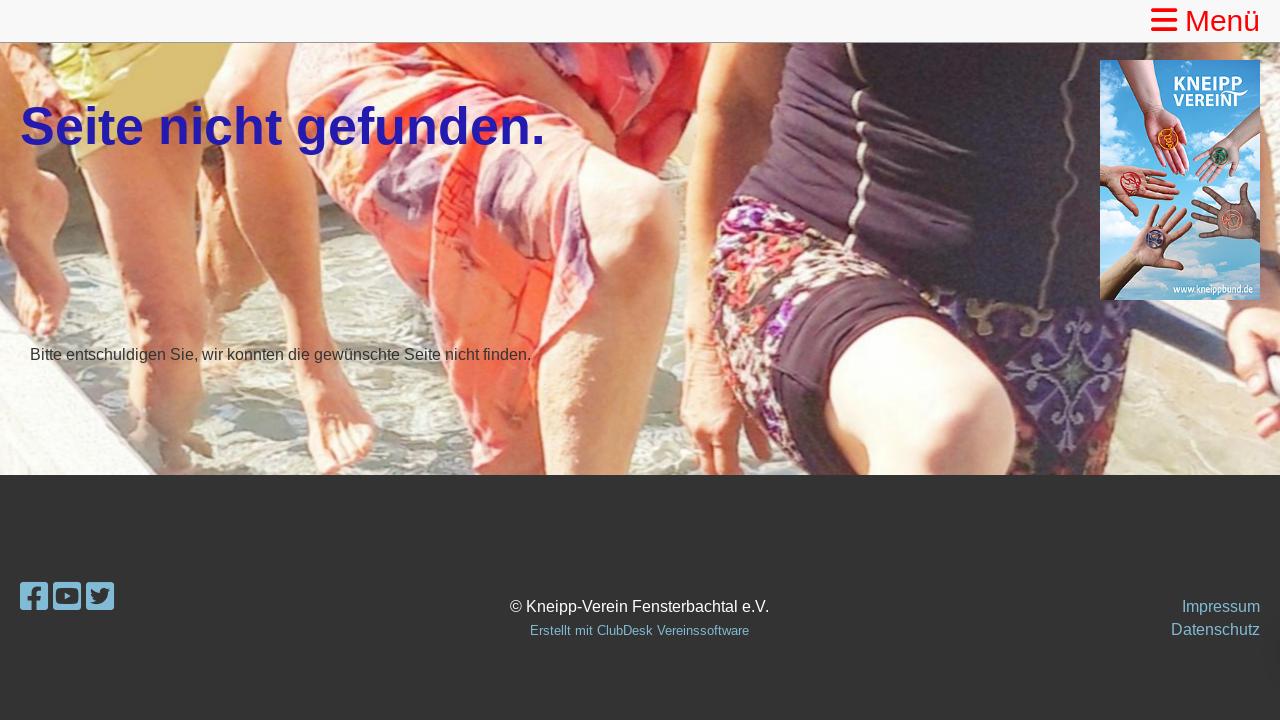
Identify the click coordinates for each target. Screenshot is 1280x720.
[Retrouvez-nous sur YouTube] (67, 597)
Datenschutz (1215, 629)
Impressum (1221, 606)
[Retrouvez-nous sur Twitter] (100, 597)
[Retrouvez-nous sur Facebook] (34, 597)
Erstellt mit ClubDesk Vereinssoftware (639, 630)
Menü (1205, 20)
